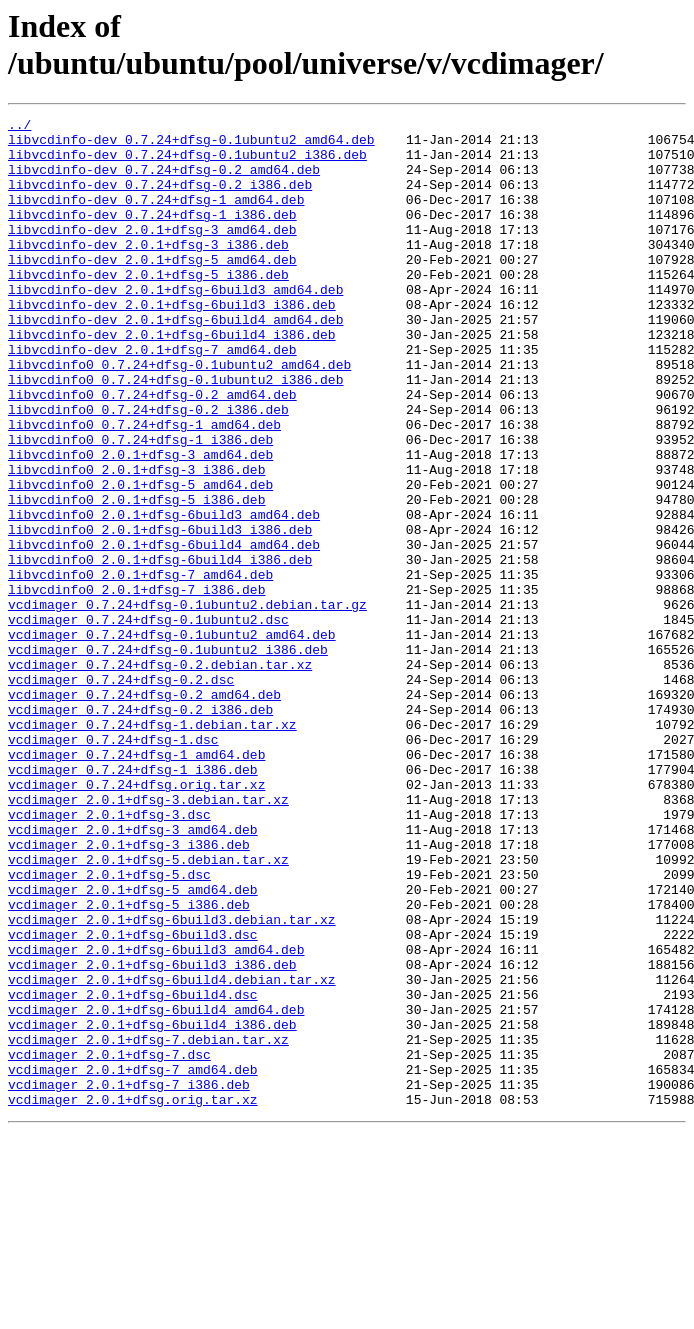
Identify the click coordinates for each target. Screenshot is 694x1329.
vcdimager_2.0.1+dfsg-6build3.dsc (133, 1099)
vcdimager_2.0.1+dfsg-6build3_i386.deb (152, 1135)
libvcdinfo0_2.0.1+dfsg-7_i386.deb (136, 685)
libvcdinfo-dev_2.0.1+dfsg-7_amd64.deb (152, 397)
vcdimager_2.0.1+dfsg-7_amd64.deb (133, 1261)
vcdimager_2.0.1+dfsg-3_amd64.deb (133, 973)
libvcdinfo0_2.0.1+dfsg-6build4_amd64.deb (164, 631)
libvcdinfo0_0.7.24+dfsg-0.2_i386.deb (148, 469)
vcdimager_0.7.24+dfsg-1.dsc (113, 865)
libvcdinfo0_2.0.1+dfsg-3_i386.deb (136, 541)
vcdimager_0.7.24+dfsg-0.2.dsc (121, 793)
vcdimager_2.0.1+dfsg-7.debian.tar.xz (148, 1225)
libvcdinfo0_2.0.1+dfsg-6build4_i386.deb (160, 649)
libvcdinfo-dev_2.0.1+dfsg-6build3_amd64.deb (175, 325)
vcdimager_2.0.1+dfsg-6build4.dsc (133, 1171)
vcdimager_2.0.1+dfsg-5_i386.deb (129, 1063)
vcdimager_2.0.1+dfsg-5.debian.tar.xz (148, 1009)
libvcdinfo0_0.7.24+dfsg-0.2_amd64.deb (152, 451)
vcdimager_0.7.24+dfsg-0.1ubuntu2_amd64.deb (172, 739)
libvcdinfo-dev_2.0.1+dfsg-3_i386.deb (148, 271)
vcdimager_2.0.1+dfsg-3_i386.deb (129, 991)
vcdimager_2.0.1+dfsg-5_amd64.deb (133, 1045)
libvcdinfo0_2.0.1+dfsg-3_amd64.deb (140, 523)
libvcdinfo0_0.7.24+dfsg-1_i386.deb (140, 505)
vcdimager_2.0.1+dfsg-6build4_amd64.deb (156, 1189)
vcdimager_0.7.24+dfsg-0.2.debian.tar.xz (160, 775)
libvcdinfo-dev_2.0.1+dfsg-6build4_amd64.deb (175, 361)
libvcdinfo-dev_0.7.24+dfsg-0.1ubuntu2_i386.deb (187, 163)
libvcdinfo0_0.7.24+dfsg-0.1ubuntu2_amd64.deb (179, 415)
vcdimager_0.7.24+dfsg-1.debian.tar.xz (152, 847)
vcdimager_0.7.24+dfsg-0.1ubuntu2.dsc (148, 721)
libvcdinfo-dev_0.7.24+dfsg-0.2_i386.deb (160, 199)
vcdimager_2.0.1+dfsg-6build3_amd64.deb (156, 1117)
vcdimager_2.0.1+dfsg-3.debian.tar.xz (148, 937)
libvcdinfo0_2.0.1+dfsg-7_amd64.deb (140, 667)
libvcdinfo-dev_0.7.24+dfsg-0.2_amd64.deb (164, 181)
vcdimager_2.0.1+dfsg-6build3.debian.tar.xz (172, 1081)
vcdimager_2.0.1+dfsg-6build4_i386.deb (152, 1207)
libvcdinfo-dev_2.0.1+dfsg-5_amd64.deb (152, 289)
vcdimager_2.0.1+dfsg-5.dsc (109, 1027)
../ (19, 127)
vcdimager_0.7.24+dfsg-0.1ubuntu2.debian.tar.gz (187, 703)
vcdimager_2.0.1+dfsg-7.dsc (109, 1243)
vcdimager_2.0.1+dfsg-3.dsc (109, 955)
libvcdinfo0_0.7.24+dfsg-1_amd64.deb (144, 487)
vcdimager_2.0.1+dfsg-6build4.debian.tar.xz (172, 1153)
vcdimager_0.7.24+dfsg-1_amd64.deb (136, 883)
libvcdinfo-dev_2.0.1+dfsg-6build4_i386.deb (172, 379)
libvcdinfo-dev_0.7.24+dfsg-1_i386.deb (152, 235)
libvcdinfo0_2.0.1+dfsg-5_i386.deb (136, 577)
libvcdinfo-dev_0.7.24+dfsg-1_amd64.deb (156, 217)
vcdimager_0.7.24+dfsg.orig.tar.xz (136, 919)
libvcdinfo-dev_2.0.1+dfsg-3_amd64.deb (152, 253)
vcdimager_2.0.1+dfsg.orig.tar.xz (133, 1297)
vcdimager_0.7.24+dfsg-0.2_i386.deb (140, 829)
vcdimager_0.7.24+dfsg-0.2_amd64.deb (144, 811)
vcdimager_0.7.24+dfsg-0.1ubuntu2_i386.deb (168, 757)
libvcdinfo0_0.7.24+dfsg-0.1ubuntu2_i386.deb (175, 433)
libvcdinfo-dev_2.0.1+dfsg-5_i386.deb (148, 307)
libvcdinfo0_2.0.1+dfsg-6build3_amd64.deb (164, 595)
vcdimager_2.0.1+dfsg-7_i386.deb (129, 1279)
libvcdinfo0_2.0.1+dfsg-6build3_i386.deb (160, 613)
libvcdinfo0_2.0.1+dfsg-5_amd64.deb (140, 559)
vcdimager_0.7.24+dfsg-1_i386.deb (133, 901)
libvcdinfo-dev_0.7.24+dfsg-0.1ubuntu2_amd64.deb (191, 145)
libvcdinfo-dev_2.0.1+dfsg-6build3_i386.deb (172, 343)
